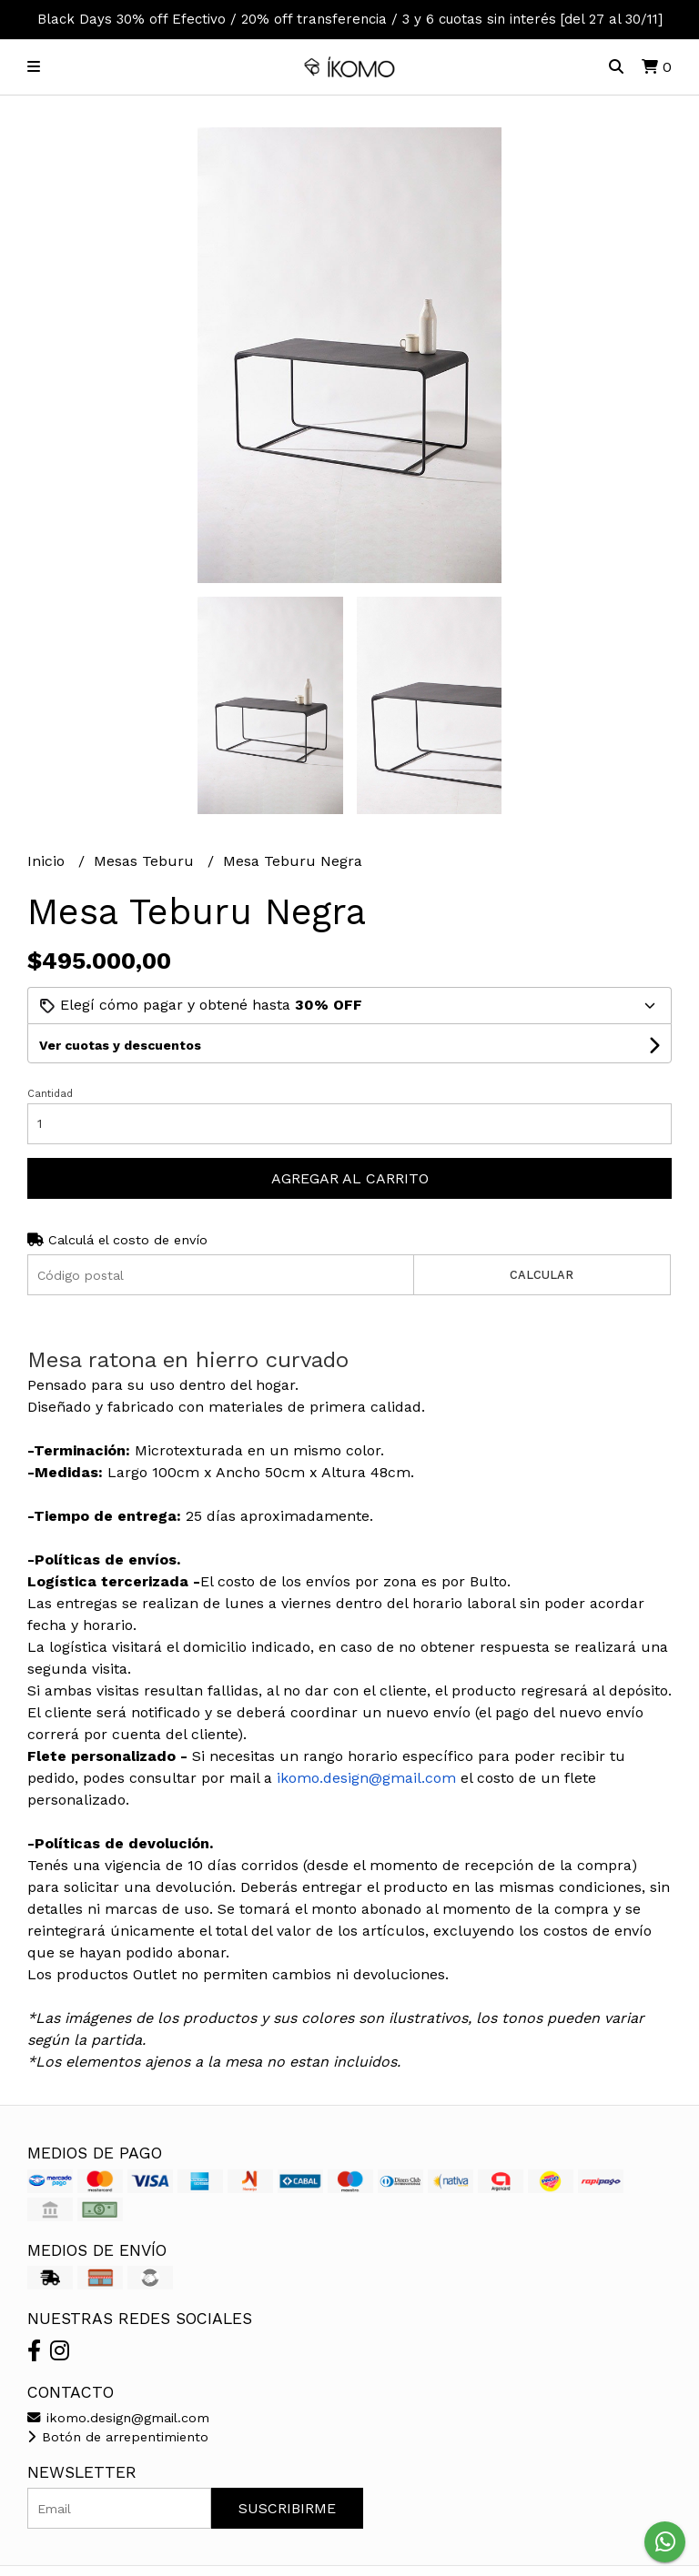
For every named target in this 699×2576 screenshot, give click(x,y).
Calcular (541, 1275)
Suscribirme (287, 2508)
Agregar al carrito (350, 1178)
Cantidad (50, 1094)
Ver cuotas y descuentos (120, 1045)
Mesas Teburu (146, 861)
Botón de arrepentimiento (117, 2437)
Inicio (48, 861)
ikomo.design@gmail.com (118, 2417)
